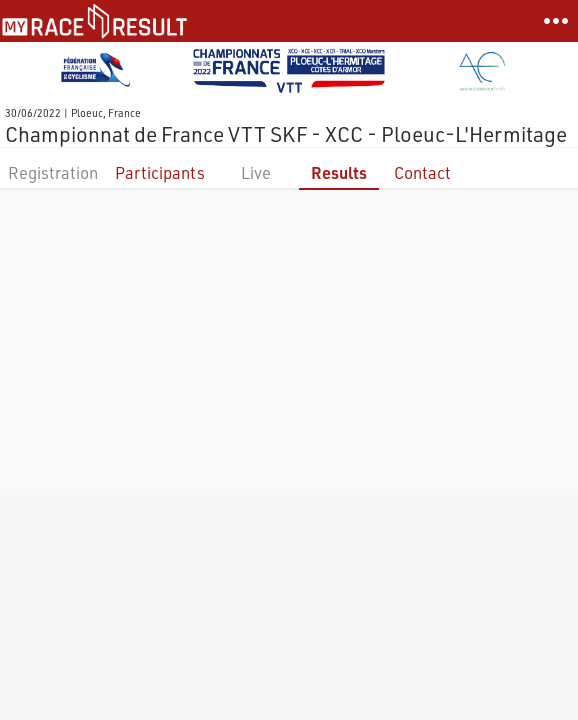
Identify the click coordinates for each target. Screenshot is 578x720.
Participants (160, 172)
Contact (422, 172)
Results (339, 172)
